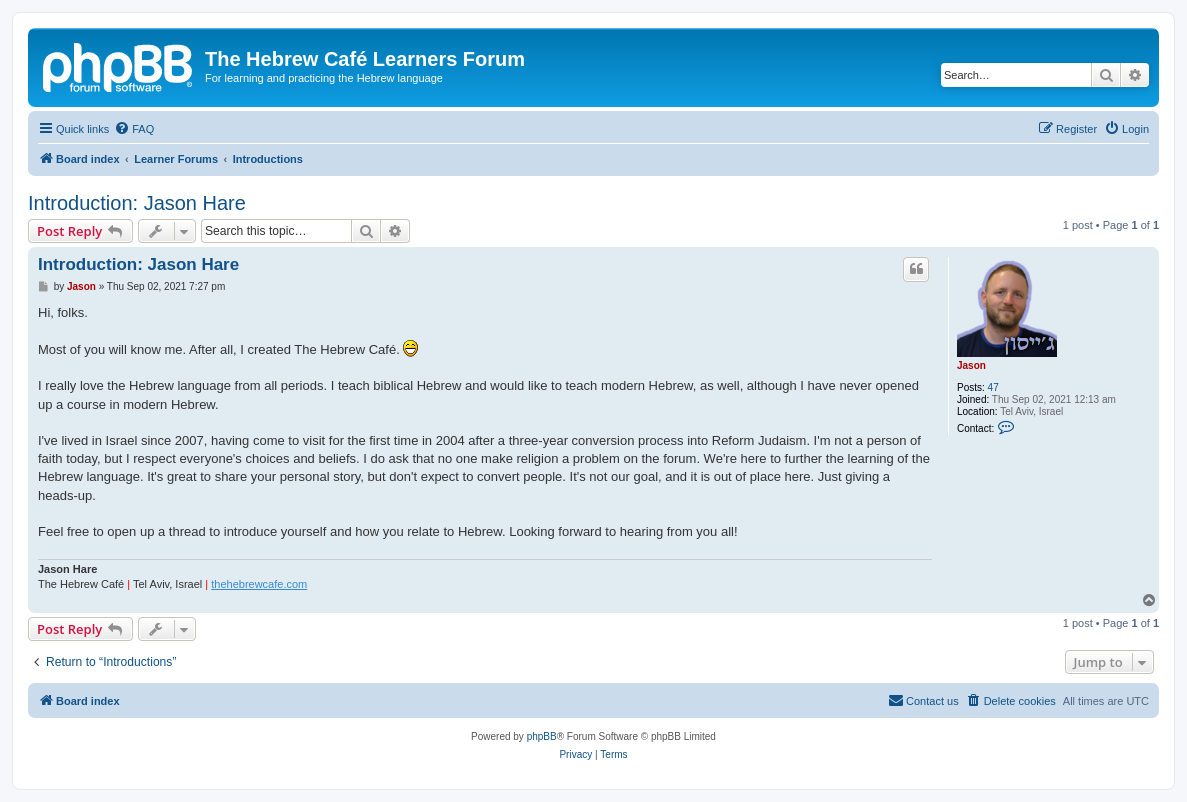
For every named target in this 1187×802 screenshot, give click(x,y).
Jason (971, 365)
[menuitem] (134, 129)
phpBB (542, 736)
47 (993, 387)
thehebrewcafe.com (259, 584)
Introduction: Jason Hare (137, 203)
